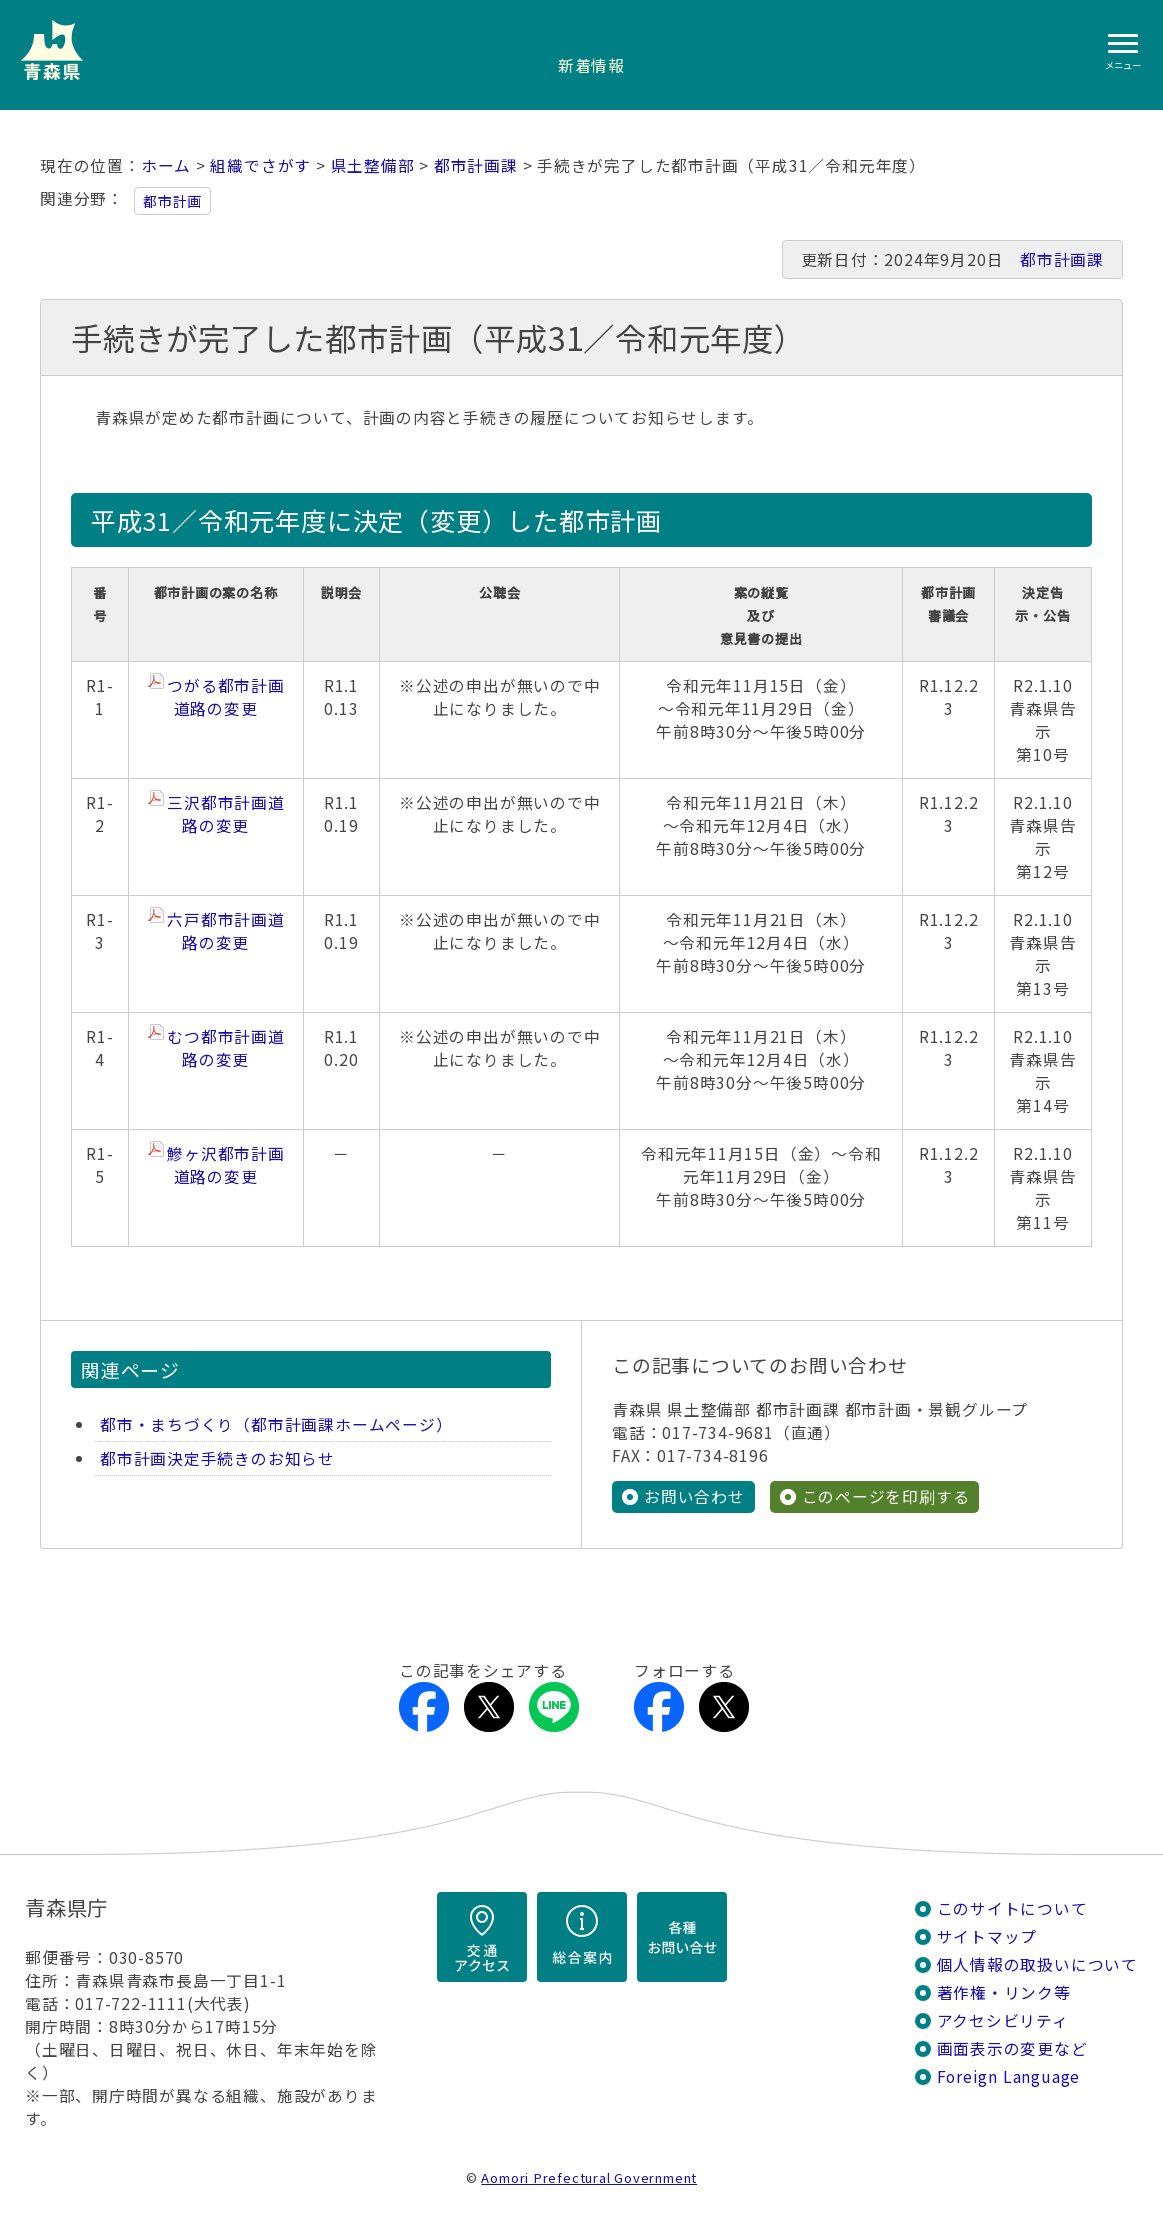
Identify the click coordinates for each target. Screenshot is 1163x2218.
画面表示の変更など (1012, 2048)
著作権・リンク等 (1004, 1992)
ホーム (166, 165)
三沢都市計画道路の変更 (226, 814)
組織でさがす (260, 165)
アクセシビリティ (1003, 2020)
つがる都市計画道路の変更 (226, 697)
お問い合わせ (694, 1496)
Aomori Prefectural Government (589, 2177)
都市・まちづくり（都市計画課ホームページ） (276, 1424)
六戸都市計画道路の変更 (226, 931)
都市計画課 (476, 165)
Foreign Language (1009, 2076)
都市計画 (172, 201)
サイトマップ (987, 1936)
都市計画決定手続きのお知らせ (217, 1458)
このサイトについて (1012, 1908)
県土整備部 (373, 165)
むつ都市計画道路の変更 (226, 1048)
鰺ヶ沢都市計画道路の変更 (226, 1165)
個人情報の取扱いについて (1037, 1964)
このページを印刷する (886, 1496)
